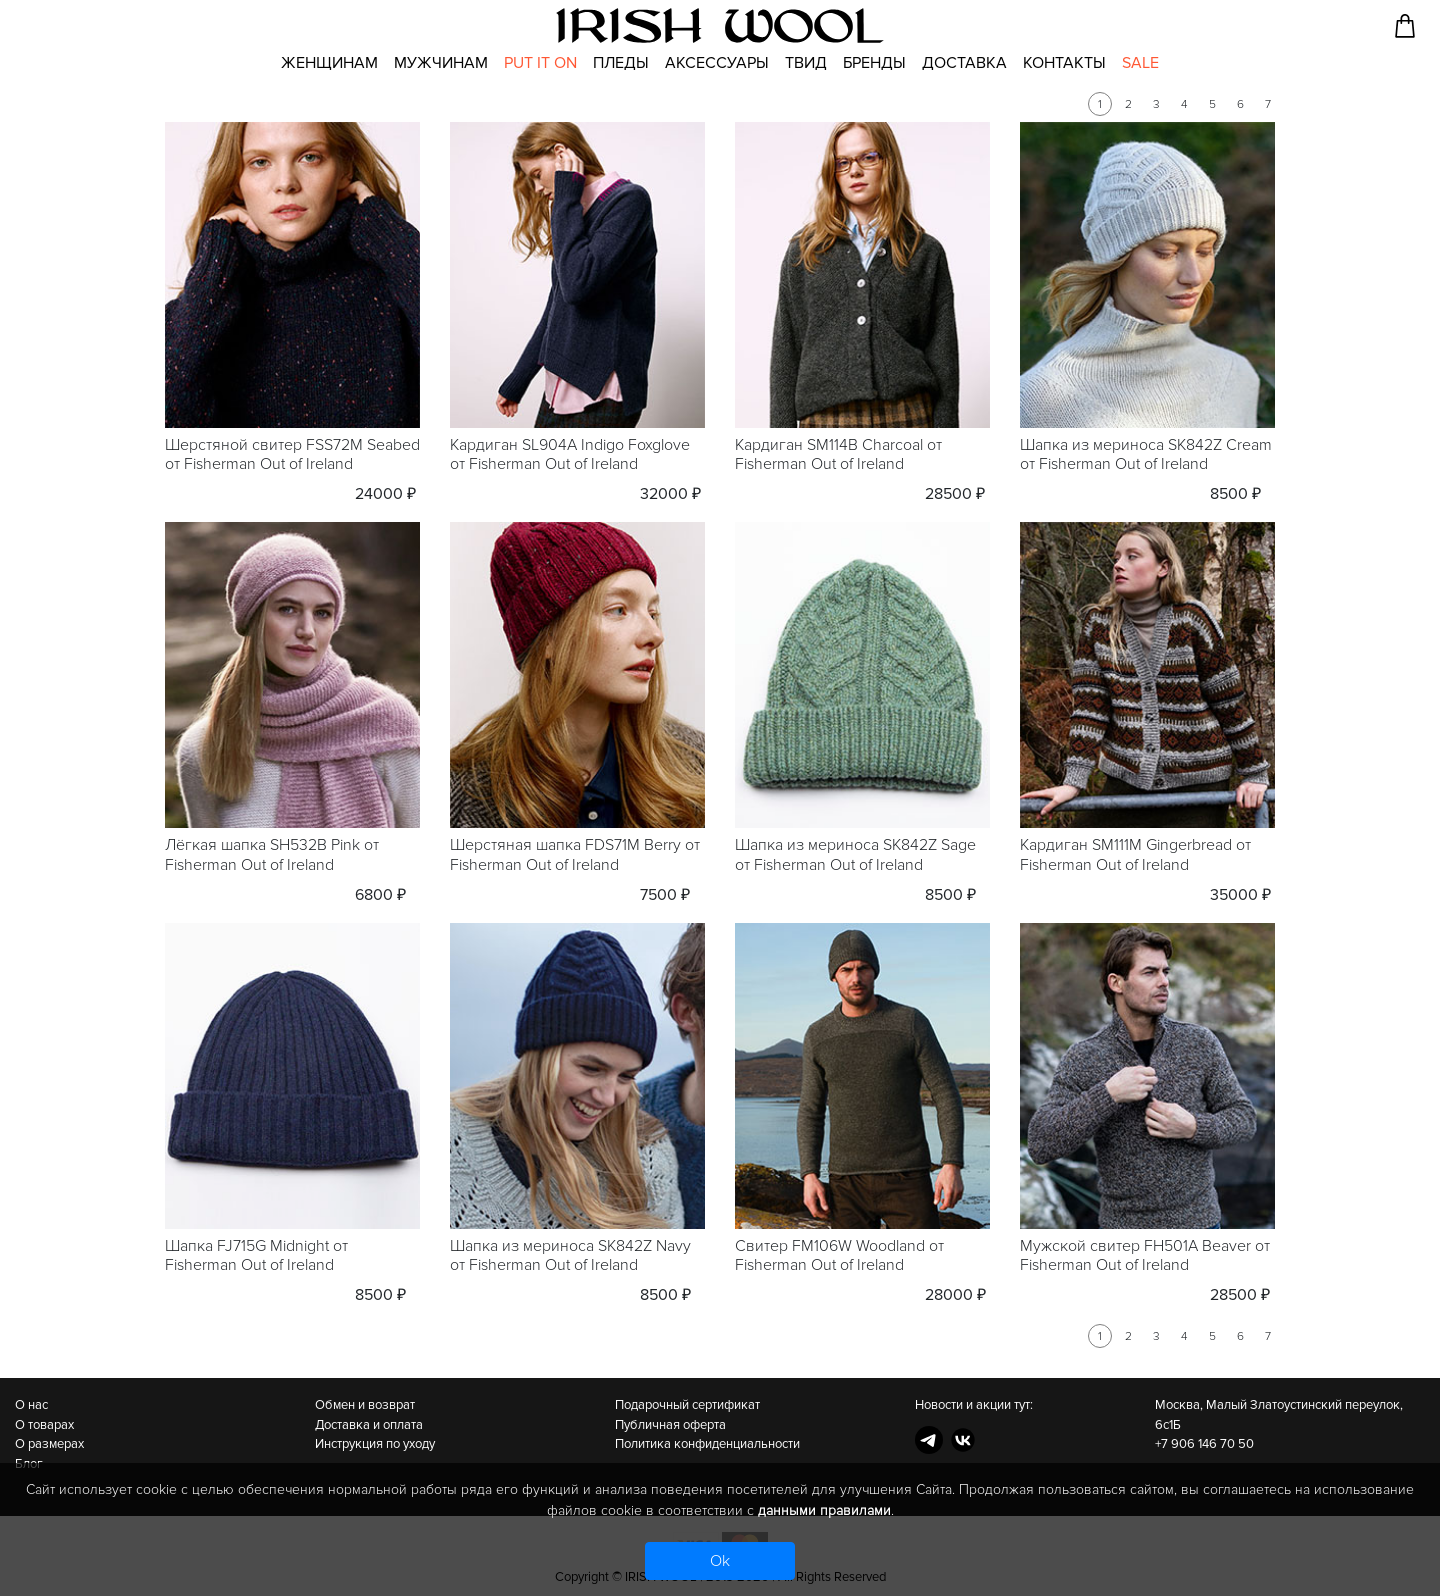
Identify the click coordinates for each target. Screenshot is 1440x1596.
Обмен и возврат (365, 1405)
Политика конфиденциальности (707, 1444)
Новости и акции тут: (974, 1405)
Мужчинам (441, 63)
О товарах (44, 1425)
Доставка (964, 63)
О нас (31, 1405)
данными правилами (824, 1510)
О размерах (49, 1444)
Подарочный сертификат (687, 1405)
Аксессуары (717, 63)
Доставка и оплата (369, 1425)
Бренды (874, 63)
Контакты (1064, 63)
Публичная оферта (670, 1425)
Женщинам (329, 63)
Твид (806, 63)
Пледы (621, 63)
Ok (720, 1561)
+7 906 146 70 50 (1204, 1444)
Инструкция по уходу (375, 1444)
